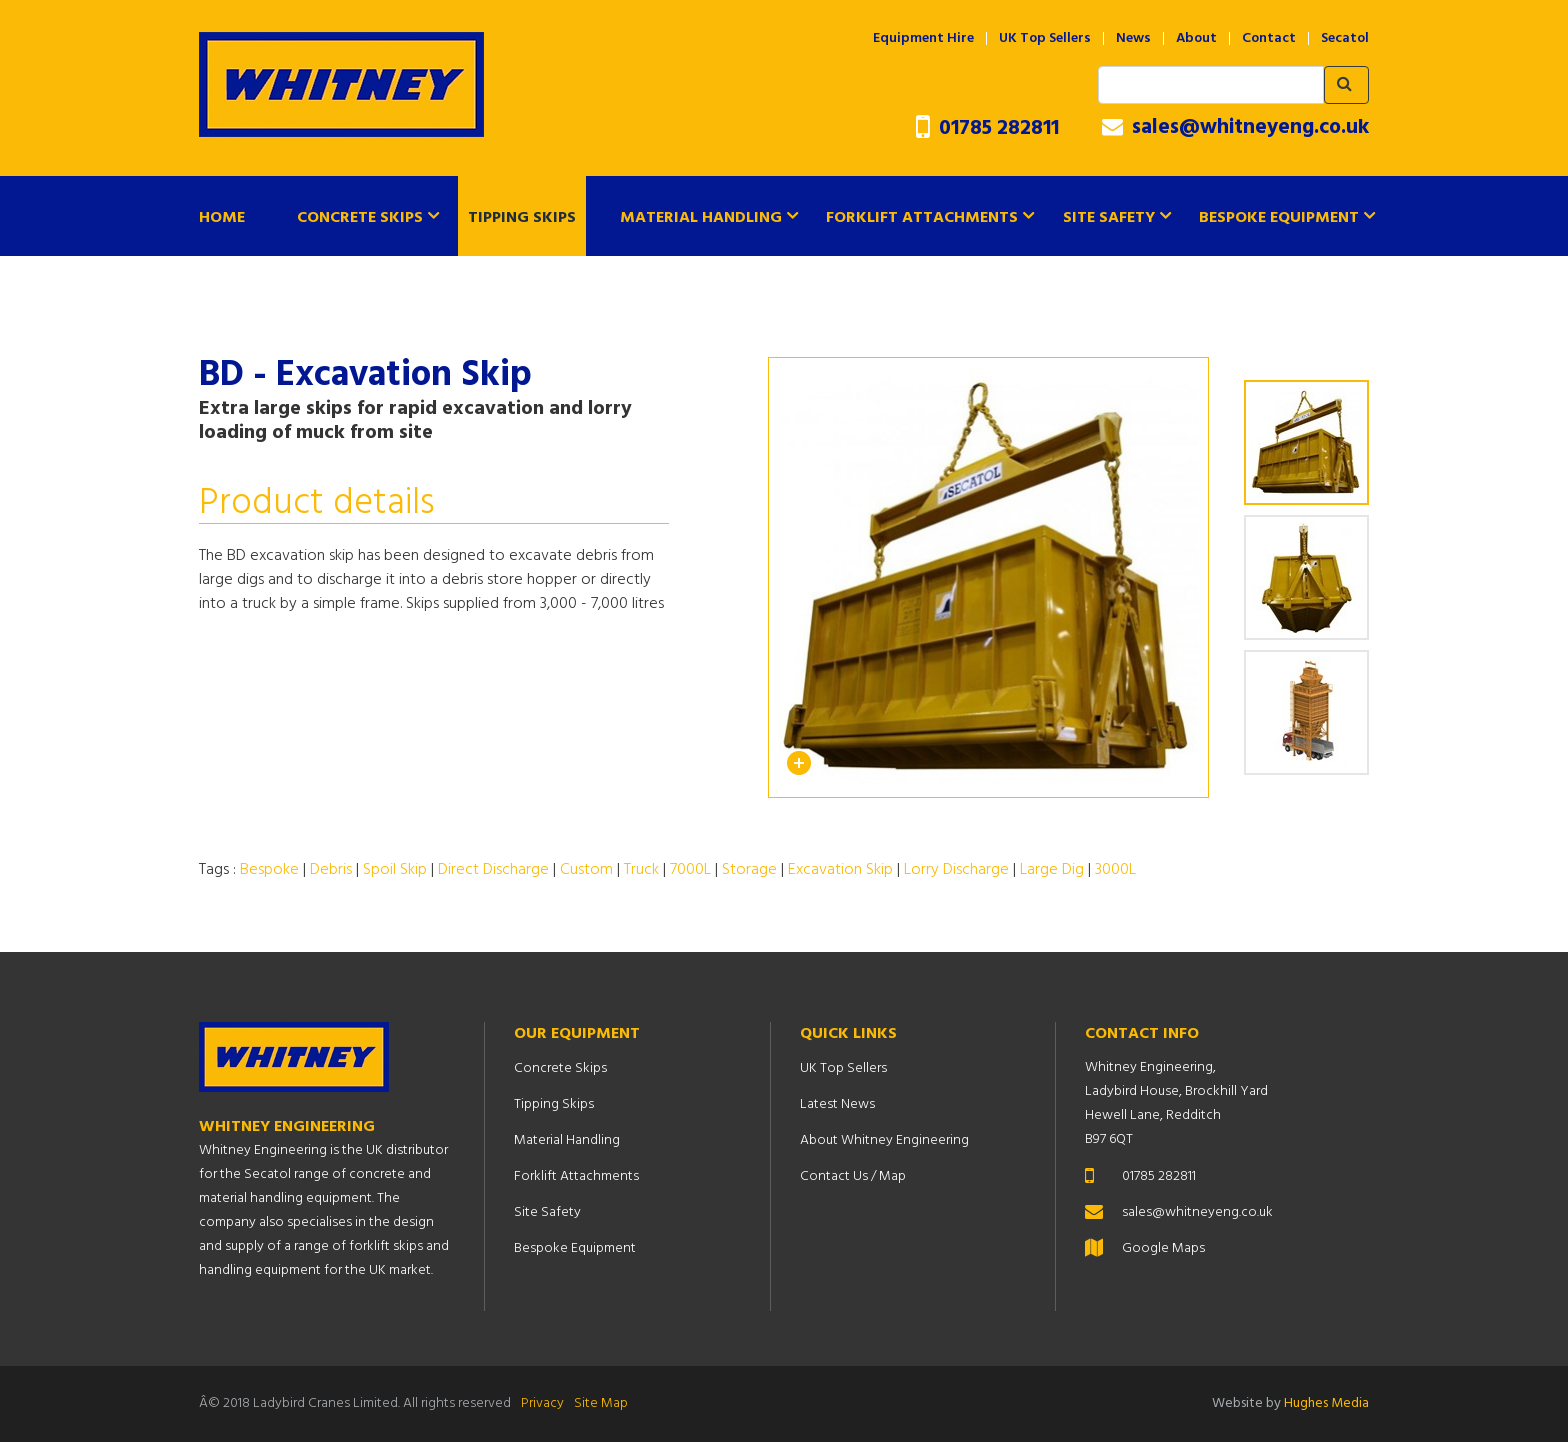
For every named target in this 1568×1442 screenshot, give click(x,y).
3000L (1115, 870)
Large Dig (1052, 870)
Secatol (1345, 39)
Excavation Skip (840, 870)
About (1196, 39)
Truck (641, 870)
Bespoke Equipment (1279, 218)
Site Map (601, 1403)
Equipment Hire (923, 39)
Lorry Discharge (956, 870)
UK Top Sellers (1045, 39)
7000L (690, 870)
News (1133, 39)
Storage (749, 870)
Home (222, 218)
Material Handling (701, 218)
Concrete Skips (360, 218)
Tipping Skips (522, 218)
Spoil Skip (395, 870)
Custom (586, 870)
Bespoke (269, 870)
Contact (1269, 39)
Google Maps (1163, 1248)
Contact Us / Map (853, 1176)
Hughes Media (1326, 1403)
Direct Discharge (493, 870)
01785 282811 (987, 128)
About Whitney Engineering (884, 1140)
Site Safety (1109, 218)
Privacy (542, 1403)
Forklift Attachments (922, 218)
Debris (331, 870)
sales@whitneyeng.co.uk (1235, 128)
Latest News (837, 1104)
